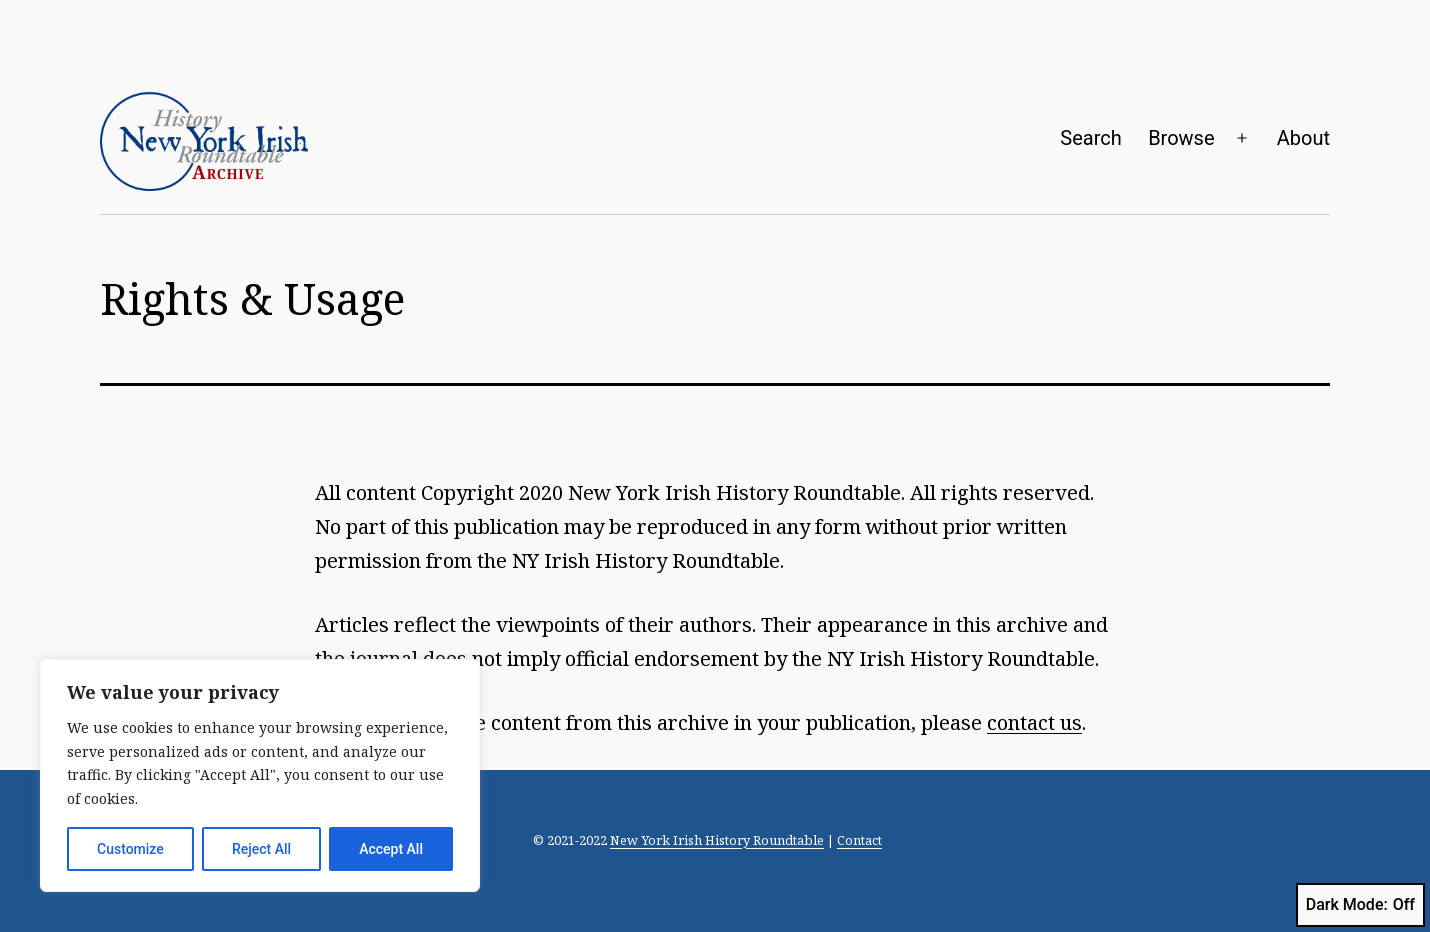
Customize (130, 849)
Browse (1181, 138)
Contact (859, 840)
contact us (1034, 722)
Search (1090, 138)
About (1303, 138)
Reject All (261, 849)
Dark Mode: (1360, 905)
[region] (260, 775)
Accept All (391, 849)
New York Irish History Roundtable (717, 840)
